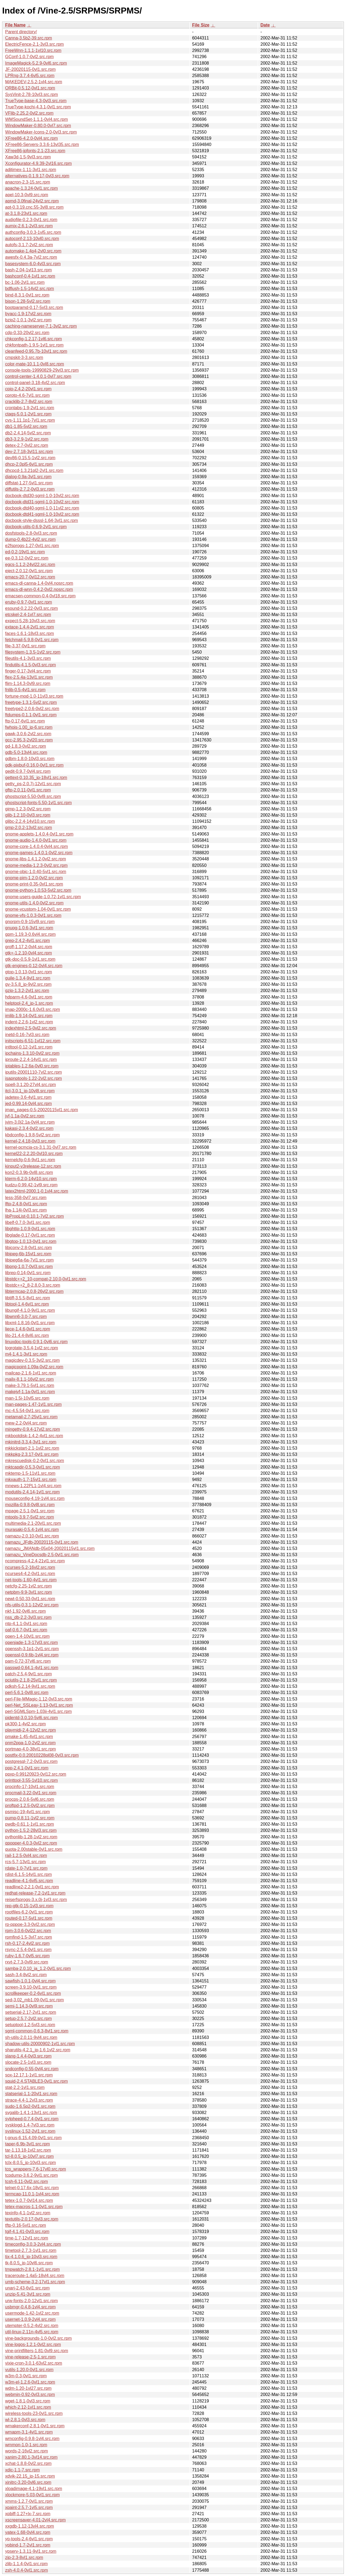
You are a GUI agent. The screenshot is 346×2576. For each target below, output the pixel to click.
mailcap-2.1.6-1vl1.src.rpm (30, 1373)
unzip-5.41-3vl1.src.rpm (27, 2294)
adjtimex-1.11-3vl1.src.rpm (30, 169)
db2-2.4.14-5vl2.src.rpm (28, 433)
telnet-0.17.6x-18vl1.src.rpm (32, 2187)
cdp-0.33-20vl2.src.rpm (27, 332)
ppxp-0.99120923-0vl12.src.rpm (35, 1774)
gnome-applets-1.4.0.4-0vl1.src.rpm (39, 834)
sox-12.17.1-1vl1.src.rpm (29, 2075)
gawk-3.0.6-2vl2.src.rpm (28, 733)
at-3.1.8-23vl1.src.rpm (26, 213)
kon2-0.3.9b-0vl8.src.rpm (29, 1172)
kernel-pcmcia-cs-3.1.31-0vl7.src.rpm (40, 1147)
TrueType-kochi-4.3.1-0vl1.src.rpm (38, 107)
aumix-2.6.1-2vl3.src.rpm (29, 226)
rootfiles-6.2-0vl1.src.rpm (29, 1912)
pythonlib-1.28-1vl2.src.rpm (31, 1837)
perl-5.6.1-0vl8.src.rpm (26, 1692)
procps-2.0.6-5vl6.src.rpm (29, 1799)
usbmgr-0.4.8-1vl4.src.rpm (30, 2307)
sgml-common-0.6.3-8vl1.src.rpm (36, 2031)
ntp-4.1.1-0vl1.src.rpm (26, 1623)
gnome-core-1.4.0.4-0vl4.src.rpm (36, 846)
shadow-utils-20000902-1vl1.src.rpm (40, 2043)
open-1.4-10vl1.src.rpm (27, 1636)
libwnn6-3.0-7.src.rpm (26, 1316)
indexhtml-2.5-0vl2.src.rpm (30, 1028)
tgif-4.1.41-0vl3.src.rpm (27, 2231)
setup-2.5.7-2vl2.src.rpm (28, 2018)
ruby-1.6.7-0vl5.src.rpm (27, 1955)
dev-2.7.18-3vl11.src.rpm (29, 451)
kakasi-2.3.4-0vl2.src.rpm (29, 1128)
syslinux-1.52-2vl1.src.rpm (30, 2131)
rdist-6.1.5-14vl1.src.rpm (28, 1874)
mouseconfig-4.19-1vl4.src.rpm (35, 1498)
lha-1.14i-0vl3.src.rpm (26, 1210)
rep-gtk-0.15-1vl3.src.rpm (29, 1905)
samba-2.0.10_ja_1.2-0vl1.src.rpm (38, 1968)
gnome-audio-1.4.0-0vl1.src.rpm (35, 840)
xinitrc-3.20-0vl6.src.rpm (28, 2482)
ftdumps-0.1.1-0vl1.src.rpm (30, 715)
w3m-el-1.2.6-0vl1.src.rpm (30, 2382)
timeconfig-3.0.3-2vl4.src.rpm (33, 2244)
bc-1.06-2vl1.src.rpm (25, 282)
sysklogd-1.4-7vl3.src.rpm (29, 2125)
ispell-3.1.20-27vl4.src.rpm (30, 1084)
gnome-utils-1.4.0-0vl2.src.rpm (34, 903)
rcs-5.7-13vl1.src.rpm (25, 1861)
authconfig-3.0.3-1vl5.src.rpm (33, 232)
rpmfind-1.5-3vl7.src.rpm (28, 1937)
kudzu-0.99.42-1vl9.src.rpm (31, 1185)
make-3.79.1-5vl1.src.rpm (29, 1385)
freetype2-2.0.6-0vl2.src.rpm (32, 708)
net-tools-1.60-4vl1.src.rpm (30, 1579)
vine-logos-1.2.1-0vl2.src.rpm (33, 2344)
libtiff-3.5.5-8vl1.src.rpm (27, 1298)
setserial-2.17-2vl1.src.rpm (30, 2012)
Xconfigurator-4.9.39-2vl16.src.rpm (38, 163)
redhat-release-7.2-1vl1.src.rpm (35, 1893)
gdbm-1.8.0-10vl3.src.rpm (29, 758)
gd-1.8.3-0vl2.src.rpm (25, 746)
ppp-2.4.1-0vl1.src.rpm (26, 1768)
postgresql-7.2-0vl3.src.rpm (31, 1761)
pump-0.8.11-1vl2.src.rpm (29, 1818)
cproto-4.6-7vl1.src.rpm (27, 395)
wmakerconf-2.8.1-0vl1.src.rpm (35, 2426)
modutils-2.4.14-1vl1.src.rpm (32, 1492)
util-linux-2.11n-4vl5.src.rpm (31, 2331)
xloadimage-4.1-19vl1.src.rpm (33, 2488)
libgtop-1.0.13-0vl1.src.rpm (30, 1241)
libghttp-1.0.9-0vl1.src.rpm (30, 1228)
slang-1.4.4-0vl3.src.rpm (28, 2056)
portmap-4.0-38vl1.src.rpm (30, 1749)
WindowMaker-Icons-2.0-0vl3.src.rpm (41, 132)
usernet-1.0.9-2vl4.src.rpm (30, 2319)
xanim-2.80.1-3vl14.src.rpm (31, 2457)
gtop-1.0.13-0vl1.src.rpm (28, 972)
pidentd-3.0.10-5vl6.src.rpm (31, 1717)
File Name (15, 25)
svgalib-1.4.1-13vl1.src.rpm (31, 2112)
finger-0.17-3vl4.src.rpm (28, 671)
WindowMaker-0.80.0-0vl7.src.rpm (38, 125)
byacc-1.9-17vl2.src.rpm (28, 313)
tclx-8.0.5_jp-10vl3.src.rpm (30, 2162)
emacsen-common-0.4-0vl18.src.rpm (40, 596)
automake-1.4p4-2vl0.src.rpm (33, 251)
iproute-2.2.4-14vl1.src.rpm (31, 1059)
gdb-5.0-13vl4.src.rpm (26, 752)
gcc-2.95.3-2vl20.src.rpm (29, 740)
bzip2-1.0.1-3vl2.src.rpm (28, 320)
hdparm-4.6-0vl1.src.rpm (28, 997)
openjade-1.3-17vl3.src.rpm (31, 1642)
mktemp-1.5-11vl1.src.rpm (30, 1473)
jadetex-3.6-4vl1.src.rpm (28, 1097)
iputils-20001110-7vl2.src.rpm (33, 1072)
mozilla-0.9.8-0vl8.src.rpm (30, 1504)
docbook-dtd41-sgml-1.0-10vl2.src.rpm (42, 514)
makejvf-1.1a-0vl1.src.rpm (30, 1391)
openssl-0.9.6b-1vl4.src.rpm (31, 1655)
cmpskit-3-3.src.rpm (24, 357)
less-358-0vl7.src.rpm (25, 1197)
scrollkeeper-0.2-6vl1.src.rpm (33, 1993)
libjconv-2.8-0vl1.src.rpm (28, 1247)
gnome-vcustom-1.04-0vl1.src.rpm (38, 909)
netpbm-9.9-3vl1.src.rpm (28, 1592)
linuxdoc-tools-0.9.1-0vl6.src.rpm (36, 1341)
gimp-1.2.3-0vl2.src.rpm (28, 809)
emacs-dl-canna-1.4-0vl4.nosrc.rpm (39, 583)
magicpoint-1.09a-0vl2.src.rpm (34, 1366)
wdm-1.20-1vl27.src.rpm (28, 2388)
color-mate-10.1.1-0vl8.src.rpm (34, 364)
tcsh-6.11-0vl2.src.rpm (26, 2181)
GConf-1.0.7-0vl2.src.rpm (29, 56)
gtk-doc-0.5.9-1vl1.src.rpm (30, 959)
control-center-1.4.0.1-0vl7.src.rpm (38, 376)
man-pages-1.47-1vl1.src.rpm (33, 1404)
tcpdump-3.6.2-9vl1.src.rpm (31, 2175)
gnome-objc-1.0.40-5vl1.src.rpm (35, 871)
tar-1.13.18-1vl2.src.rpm (28, 2150)
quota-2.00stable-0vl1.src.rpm (33, 1849)
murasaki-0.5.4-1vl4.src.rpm (32, 1529)
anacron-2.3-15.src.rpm (27, 182)
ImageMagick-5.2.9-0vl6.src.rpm (36, 63)
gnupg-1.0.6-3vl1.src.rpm (29, 928)
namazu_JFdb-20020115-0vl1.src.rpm (41, 1542)
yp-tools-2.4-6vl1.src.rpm (29, 2539)
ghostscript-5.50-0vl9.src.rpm (33, 796)
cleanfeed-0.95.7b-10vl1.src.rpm (36, 351)
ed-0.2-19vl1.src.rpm (25, 552)
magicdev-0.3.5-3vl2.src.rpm (32, 1360)
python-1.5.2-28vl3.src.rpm (30, 1830)
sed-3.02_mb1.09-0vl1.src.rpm (34, 2000)
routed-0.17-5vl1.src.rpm (28, 1918)
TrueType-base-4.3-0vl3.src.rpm (35, 100)
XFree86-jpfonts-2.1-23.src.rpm (35, 150)
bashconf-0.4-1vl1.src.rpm (30, 276)
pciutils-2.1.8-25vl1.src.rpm (31, 1680)
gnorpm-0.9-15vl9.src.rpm (30, 921)
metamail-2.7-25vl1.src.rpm (31, 1417)
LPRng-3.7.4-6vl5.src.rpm (29, 75)
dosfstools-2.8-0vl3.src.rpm (31, 533)
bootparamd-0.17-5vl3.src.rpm (34, 307)
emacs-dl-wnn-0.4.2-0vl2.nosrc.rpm (39, 589)
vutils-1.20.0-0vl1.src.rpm (29, 2369)
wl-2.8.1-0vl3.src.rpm (25, 2419)
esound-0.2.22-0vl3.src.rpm (31, 608)
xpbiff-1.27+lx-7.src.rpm (27, 2513)
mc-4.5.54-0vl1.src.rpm (27, 1410)
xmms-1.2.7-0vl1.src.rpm (29, 2501)
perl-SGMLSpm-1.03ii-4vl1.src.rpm (38, 1711)
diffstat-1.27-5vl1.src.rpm (29, 483)
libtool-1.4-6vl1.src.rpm (27, 1304)
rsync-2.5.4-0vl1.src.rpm (28, 1949)
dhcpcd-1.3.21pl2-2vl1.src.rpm (34, 470)
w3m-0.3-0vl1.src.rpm (26, 2376)
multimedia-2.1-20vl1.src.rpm (33, 1523)
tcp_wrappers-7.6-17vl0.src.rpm (35, 2169)
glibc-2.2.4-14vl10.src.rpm (30, 821)
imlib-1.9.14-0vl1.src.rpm (28, 1015)
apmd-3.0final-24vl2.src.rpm (32, 201)
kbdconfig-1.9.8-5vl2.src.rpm (32, 1135)
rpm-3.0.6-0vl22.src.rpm (28, 1930)
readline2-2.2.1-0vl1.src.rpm (32, 1887)
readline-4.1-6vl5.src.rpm (29, 1880)
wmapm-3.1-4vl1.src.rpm (29, 2432)
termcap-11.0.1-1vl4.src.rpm (32, 2194)
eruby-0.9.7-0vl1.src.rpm (28, 602)
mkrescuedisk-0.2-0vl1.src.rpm (34, 1460)
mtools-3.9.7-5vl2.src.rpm (29, 1517)
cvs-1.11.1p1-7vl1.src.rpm (30, 420)
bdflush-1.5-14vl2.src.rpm (29, 288)
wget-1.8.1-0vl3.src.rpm (27, 2401)
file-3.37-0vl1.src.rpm (25, 646)
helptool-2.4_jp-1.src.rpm (29, 1003)
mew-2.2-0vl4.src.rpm (26, 1423)
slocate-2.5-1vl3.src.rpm (28, 2062)
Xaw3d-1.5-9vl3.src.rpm (28, 157)
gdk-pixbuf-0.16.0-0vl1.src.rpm (34, 765)
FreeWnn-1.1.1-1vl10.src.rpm (33, 50)
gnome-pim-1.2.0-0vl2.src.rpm (34, 878)
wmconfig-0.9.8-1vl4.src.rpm (32, 2438)
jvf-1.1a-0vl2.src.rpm (24, 1116)
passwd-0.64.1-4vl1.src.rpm (31, 1667)
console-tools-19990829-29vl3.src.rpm (42, 370)
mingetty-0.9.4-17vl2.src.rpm (32, 1429)
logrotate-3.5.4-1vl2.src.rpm (31, 1348)
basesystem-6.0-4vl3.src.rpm (33, 263)
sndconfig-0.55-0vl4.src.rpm (31, 2068)
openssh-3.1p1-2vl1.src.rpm (32, 1648)
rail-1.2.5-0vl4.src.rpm (26, 1855)
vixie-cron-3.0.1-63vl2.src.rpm (33, 2363)
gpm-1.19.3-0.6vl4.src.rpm (30, 934)
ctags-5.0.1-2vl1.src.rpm (28, 414)
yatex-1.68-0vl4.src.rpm (27, 2532)
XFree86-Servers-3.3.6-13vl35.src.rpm (42, 144)
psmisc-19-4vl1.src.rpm (27, 1811)
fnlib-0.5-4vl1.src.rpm (25, 689)
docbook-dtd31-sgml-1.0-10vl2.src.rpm (42, 502)
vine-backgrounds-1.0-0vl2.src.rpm (38, 2338)
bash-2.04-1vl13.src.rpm (28, 270)
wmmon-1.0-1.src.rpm (26, 2444)
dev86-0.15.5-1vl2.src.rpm (30, 457)
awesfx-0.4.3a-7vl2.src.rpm (31, 257)
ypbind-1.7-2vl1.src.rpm (27, 2545)
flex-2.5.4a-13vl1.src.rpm (29, 677)
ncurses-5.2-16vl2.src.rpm (30, 1567)
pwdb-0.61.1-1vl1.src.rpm (29, 1824)
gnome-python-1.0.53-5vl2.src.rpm (38, 890)
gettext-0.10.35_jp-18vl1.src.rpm (36, 777)
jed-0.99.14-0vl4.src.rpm (28, 1103)
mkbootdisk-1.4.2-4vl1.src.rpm (34, 1435)
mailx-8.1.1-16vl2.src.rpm (29, 1379)
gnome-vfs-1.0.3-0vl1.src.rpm (33, 915)
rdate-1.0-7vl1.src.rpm (26, 1868)
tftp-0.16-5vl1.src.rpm (25, 2225)
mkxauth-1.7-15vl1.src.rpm (30, 1479)
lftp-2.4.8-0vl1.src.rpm (26, 1204)
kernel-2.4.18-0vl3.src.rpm (30, 1141)
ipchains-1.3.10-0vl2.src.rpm (32, 1053)
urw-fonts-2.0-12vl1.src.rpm (31, 2300)
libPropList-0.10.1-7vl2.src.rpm (34, 1216)
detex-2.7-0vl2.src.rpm (26, 445)
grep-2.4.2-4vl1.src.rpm (27, 940)
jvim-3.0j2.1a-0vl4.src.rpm (30, 1122)
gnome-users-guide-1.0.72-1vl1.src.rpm (43, 896)
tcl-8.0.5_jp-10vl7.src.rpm (29, 2156)
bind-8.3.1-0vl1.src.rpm (27, 295)
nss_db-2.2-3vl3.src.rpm (28, 1617)
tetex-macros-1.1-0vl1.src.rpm (34, 2206)
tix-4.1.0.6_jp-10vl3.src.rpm (31, 2256)
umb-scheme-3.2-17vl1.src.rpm (35, 2281)
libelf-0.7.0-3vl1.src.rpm (27, 1222)
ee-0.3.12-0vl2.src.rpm (26, 558)
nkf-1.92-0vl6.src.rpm (25, 1611)
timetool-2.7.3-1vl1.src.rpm (30, 2250)
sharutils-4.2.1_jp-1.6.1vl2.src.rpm (37, 2050)
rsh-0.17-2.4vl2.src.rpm (27, 1943)
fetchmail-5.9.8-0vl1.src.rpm (31, 639)
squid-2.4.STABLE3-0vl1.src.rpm (36, 2081)
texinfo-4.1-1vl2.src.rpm (27, 2213)
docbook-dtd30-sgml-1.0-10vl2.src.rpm (42, 495)
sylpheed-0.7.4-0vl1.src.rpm (31, 2118)
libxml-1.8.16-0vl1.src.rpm (30, 1322)
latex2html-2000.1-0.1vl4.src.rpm (36, 1191)
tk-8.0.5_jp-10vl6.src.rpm (29, 2263)
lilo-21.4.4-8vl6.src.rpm (27, 1335)
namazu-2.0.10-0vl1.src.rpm (32, 1536)
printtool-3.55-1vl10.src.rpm (31, 1780)
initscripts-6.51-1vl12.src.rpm (33, 1041)
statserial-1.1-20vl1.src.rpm (31, 2093)
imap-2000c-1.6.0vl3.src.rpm (32, 1009)
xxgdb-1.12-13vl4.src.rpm (29, 2526)
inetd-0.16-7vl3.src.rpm (27, 1034)
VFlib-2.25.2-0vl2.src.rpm (29, 113)
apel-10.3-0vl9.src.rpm (26, 194)
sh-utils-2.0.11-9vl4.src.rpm (31, 2037)
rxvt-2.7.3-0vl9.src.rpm (26, 1962)
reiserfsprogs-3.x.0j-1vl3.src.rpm (36, 1899)
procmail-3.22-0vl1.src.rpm (30, 1792)
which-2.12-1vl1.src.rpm (28, 2407)
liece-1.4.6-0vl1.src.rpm (27, 1329)
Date (265, 25)
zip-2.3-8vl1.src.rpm (24, 2557)
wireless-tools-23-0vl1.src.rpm (34, 2413)
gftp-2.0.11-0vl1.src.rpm (28, 790)
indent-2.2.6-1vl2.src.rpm (29, 1022)
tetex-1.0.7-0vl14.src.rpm (29, 2200)
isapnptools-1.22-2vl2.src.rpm (33, 1078)
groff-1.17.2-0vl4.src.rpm (28, 946)
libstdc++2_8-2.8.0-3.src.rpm (32, 1285)
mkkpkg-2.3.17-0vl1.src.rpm (31, 1454)
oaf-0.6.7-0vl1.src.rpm (26, 1630)
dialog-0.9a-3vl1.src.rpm (28, 476)
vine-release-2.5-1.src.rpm (30, 2357)
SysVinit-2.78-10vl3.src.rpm (31, 94)
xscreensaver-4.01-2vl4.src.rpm (35, 2520)
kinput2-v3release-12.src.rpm (33, 1166)
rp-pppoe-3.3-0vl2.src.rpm (30, 1924)
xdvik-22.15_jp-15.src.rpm (30, 2476)
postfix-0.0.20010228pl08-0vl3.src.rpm (42, 1755)
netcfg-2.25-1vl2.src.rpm (28, 1586)
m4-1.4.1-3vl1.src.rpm (26, 1354)
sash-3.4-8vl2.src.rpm (26, 1974)
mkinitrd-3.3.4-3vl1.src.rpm (30, 1442)
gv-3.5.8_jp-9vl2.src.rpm (28, 984)
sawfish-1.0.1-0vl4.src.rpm (30, 1981)
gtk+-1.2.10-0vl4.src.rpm (28, 953)
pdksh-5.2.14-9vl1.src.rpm (30, 1686)
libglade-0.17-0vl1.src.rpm (30, 1235)
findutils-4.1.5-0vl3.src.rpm (30, 665)
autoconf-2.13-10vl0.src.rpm (32, 238)
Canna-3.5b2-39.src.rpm (28, 38)
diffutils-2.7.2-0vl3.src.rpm (30, 489)
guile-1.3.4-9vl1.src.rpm (27, 978)
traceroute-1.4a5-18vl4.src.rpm (34, 2275)
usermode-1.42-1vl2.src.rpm (32, 2313)
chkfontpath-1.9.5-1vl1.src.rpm (34, 345)
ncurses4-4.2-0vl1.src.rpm (30, 1573)
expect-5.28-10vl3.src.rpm (30, 620)
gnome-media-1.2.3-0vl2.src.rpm (36, 865)
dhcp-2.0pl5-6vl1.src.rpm (29, 464)
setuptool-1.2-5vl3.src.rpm (30, 2024)
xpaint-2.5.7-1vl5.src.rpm (29, 2507)
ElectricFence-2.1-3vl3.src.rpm (34, 44)
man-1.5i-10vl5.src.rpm (27, 1398)
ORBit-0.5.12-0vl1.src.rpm (30, 88)
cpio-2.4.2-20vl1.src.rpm (28, 389)
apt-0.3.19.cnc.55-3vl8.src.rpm (34, 207)
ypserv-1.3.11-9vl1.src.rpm (30, 2551)
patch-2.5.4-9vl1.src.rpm (28, 1674)
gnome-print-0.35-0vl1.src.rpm (34, 884)
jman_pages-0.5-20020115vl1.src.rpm (41, 1109)
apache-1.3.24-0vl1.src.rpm (31, 188)
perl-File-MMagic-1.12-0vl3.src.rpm (38, 1699)
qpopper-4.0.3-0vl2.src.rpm (31, 1843)
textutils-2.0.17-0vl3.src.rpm (31, 2219)
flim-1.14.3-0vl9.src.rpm (27, 683)
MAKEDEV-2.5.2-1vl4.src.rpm (33, 81)
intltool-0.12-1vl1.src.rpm (28, 1047)
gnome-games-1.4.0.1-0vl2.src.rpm (38, 852)
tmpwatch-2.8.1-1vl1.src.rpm (32, 2269)
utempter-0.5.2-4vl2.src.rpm (31, 2325)
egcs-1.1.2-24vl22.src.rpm (30, 564)
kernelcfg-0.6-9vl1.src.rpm (30, 1159)
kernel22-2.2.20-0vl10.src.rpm (34, 1153)
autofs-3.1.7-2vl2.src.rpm (29, 244)
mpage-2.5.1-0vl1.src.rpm (29, 1511)
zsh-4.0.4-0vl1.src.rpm (26, 2570)
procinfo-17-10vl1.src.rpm (29, 1786)
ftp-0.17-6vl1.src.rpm (25, 721)
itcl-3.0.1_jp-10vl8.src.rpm (30, 1091)
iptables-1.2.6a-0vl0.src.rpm (31, 1066)
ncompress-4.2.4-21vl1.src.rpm (35, 1561)
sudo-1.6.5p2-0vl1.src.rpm (30, 2106)
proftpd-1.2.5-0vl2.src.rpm (30, 1805)
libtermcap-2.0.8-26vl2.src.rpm (34, 1291)
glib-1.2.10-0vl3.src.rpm (27, 815)
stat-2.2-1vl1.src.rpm (25, 2087)
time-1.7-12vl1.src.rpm (26, 2238)
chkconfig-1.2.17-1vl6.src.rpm (33, 339)
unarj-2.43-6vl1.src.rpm (27, 2288)
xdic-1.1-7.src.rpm (22, 2470)
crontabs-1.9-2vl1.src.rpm (29, 407)
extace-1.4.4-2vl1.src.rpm (29, 627)
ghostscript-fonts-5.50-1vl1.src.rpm (38, 802)
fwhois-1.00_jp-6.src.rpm (28, 727)
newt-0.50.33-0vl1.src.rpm (30, 1598)
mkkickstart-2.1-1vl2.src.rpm (32, 1448)
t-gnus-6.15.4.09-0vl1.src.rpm (33, 2137)
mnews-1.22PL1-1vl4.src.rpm (33, 1485)
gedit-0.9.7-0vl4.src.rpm (28, 771)
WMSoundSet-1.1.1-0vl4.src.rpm (36, 119)
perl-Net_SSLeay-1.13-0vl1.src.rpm (39, 1705)
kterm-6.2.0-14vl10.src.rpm (31, 1178)
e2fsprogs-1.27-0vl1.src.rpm (32, 545)
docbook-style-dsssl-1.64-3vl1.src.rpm (41, 520)
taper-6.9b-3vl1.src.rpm (27, 2144)
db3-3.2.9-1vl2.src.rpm (26, 439)
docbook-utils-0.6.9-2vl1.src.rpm (36, 526)
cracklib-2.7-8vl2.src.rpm (28, 401)
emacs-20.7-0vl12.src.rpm (30, 577)
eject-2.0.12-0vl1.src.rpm (29, 570)
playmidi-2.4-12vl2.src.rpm (30, 1730)
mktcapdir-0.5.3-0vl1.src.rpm (32, 1467)
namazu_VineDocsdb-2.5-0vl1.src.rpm (42, 1554)
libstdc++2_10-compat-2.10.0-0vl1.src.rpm (45, 1279)
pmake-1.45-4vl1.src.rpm (29, 1736)
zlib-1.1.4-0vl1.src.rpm (26, 2563)
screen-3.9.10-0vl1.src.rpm (30, 1987)
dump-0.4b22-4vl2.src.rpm (30, 539)
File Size (200, 25)
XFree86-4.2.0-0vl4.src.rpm (31, 138)
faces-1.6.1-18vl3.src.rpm (29, 633)
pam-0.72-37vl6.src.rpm (28, 1661)
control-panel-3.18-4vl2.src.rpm (35, 382)
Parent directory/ (21, 31)
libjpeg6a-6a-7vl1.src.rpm (29, 1260)
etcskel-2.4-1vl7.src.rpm (28, 614)
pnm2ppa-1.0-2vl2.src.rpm (30, 1742)
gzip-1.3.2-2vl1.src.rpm (27, 990)
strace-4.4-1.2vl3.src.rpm (29, 2100)
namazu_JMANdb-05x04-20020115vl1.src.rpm (50, 1548)
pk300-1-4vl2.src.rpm (25, 1724)
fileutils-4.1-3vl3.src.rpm (28, 658)
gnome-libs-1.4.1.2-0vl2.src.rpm (35, 859)
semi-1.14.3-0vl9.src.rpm (29, 2006)
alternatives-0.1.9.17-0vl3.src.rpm (37, 176)
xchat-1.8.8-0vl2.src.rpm (28, 2463)
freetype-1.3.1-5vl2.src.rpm (31, 702)
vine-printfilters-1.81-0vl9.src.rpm (36, 2350)
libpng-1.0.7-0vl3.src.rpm (29, 1266)
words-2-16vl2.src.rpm (26, 2451)
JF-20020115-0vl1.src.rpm (30, 69)
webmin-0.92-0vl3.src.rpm (30, 2394)
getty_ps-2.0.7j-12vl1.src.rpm (33, 783)
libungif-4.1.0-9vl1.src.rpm (30, 1310)
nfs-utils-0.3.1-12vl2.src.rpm (31, 1605)
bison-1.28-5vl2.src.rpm (27, 301)
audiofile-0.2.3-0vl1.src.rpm (31, 219)
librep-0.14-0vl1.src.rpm (28, 1272)
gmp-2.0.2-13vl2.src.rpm (28, 827)
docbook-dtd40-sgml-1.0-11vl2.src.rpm (42, 508)
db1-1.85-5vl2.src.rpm (26, 426)
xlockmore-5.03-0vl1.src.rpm (32, 2494)
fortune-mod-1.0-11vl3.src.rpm (34, 696)
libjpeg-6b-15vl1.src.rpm (28, 1254)
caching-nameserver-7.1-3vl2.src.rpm (41, 326)
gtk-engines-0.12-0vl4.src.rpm (33, 965)
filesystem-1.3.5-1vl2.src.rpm (33, 652)
